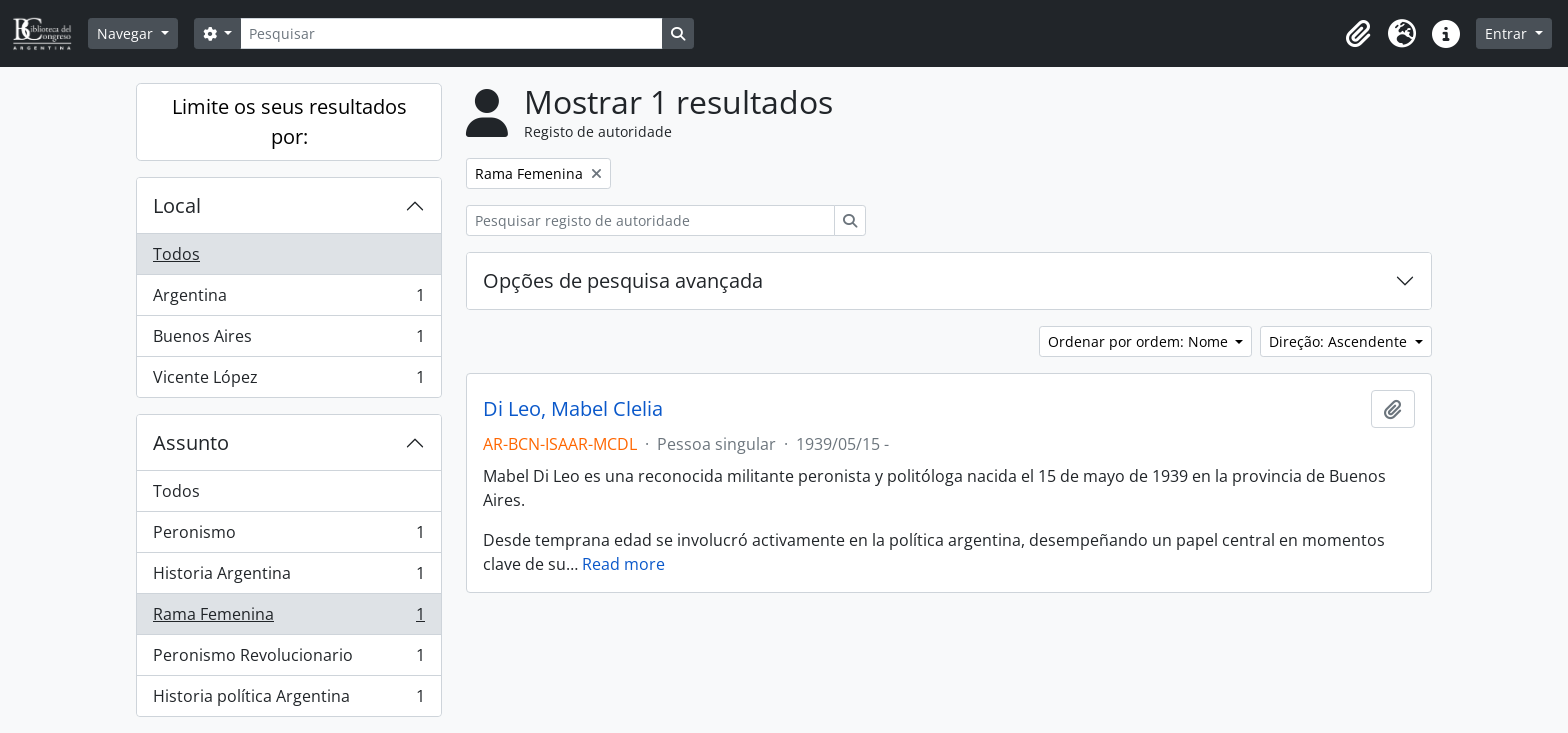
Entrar (1508, 33)
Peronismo (288, 536)
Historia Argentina (288, 577)
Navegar (127, 33)
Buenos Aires (288, 340)
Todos (176, 254)
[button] (1358, 34)
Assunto (191, 442)
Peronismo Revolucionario (288, 659)
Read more (623, 564)
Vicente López (288, 381)
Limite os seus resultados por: (289, 121)
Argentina (288, 299)
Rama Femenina (288, 618)
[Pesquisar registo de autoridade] (650, 220)
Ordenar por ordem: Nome (1140, 341)
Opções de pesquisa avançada (623, 280)
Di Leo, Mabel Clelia (573, 409)
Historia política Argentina (288, 700)
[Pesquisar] (451, 33)
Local (177, 205)
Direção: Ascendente (1340, 341)
